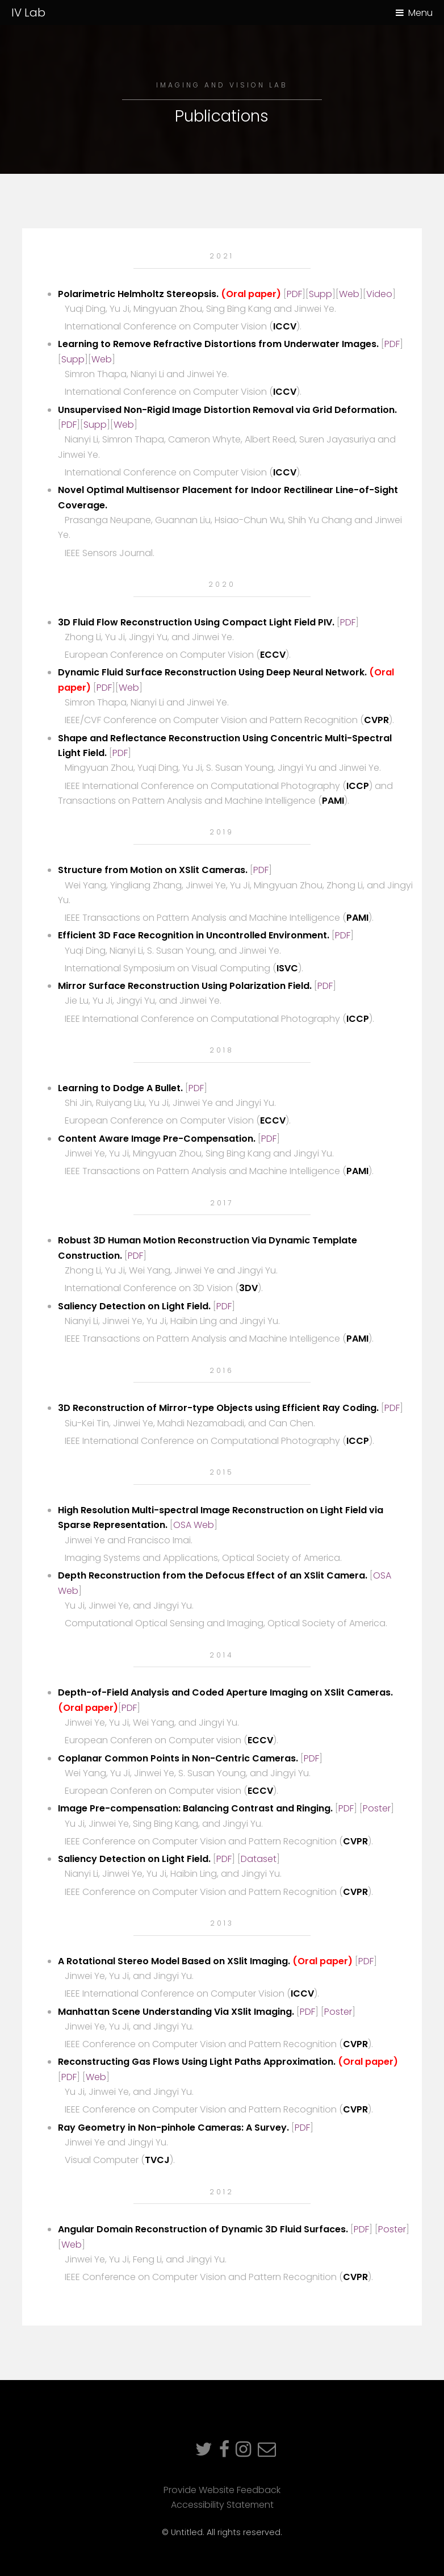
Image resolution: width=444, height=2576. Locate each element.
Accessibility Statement (222, 2504)
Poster (377, 1808)
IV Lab (28, 12)
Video (379, 293)
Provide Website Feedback (222, 2489)
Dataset (259, 1858)
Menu (420, 12)
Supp (320, 293)
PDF (294, 293)
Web (349, 293)
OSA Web (193, 1524)
